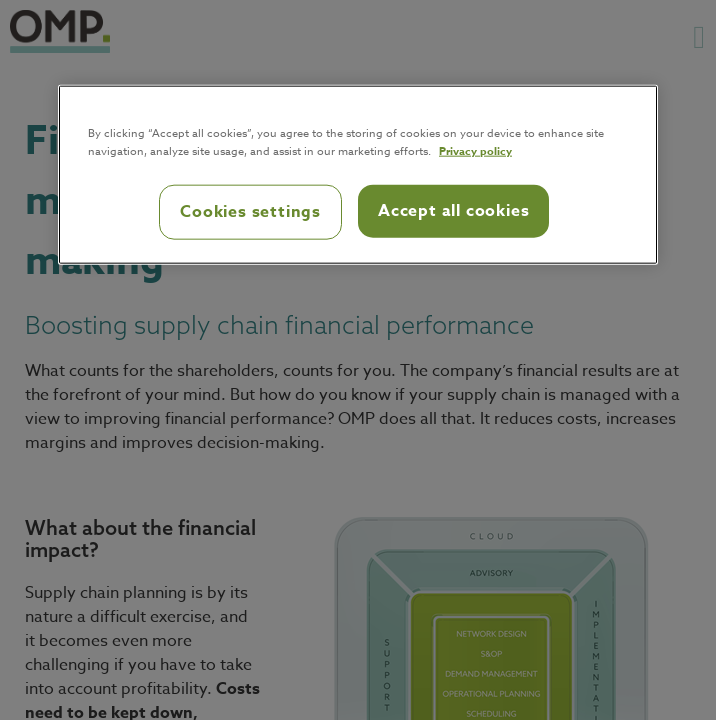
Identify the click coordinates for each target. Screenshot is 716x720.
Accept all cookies (453, 211)
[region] (358, 175)
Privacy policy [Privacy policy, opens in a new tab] (475, 150)
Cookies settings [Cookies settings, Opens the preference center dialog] (250, 212)
